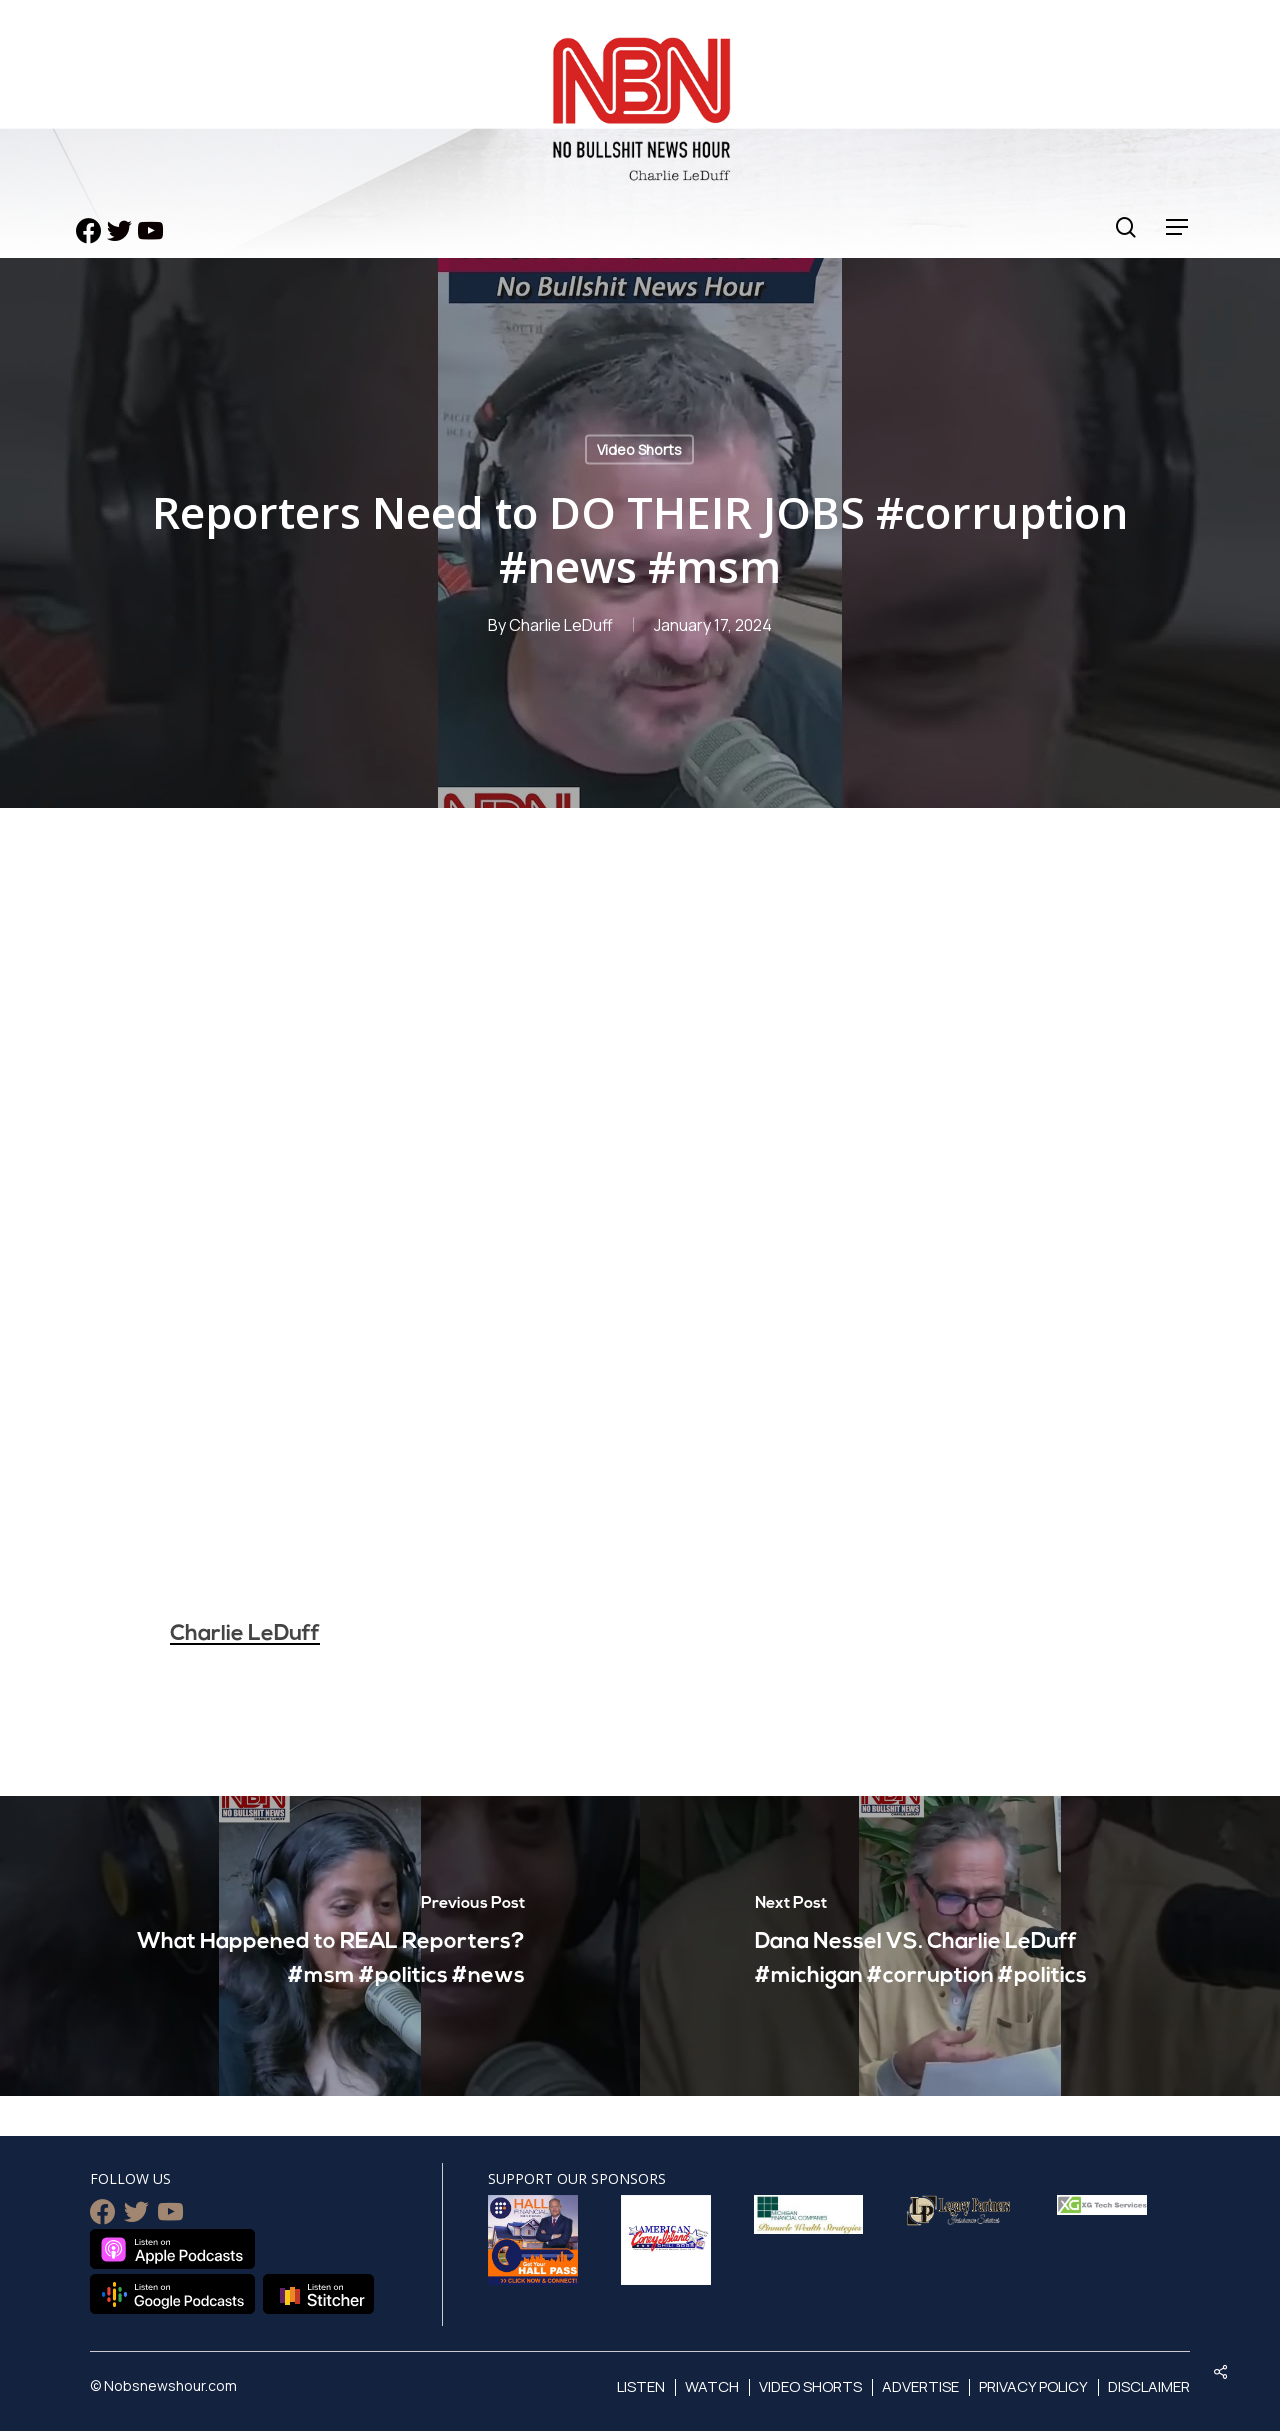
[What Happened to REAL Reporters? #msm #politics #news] (320, 1946)
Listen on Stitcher (318, 2294)
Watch (712, 2386)
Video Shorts (639, 449)
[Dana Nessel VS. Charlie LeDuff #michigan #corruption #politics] (960, 1946)
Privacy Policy (1033, 2386)
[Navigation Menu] (1178, 227)
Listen (641, 2386)
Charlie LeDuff (561, 625)
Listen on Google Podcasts (172, 2294)
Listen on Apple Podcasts (172, 2249)
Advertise (920, 2386)
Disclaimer (1149, 2386)
